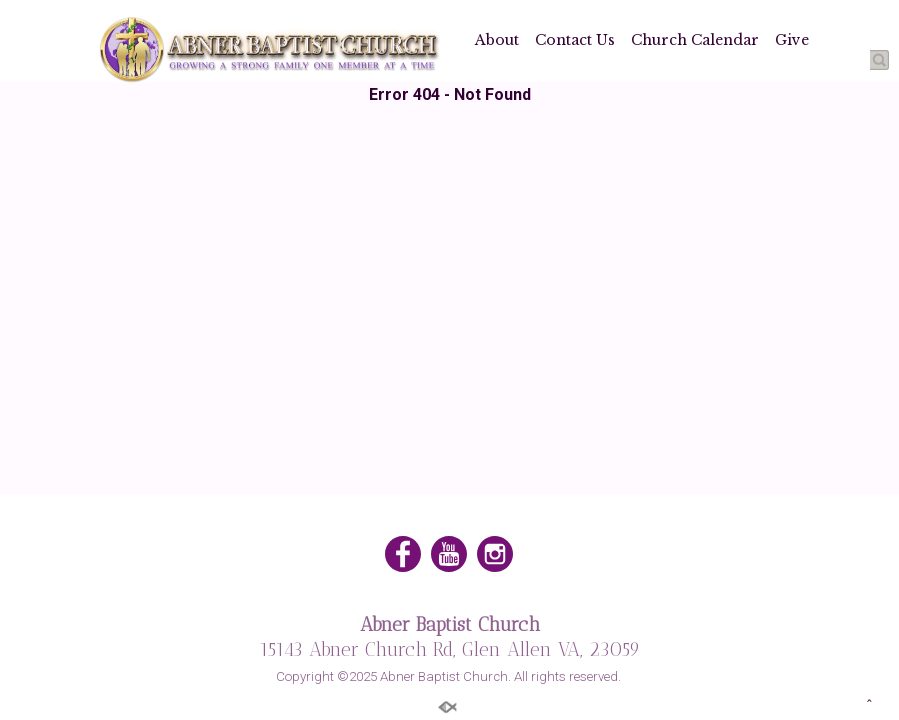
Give (792, 40)
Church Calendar (695, 40)
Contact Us (575, 40)
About (497, 40)
